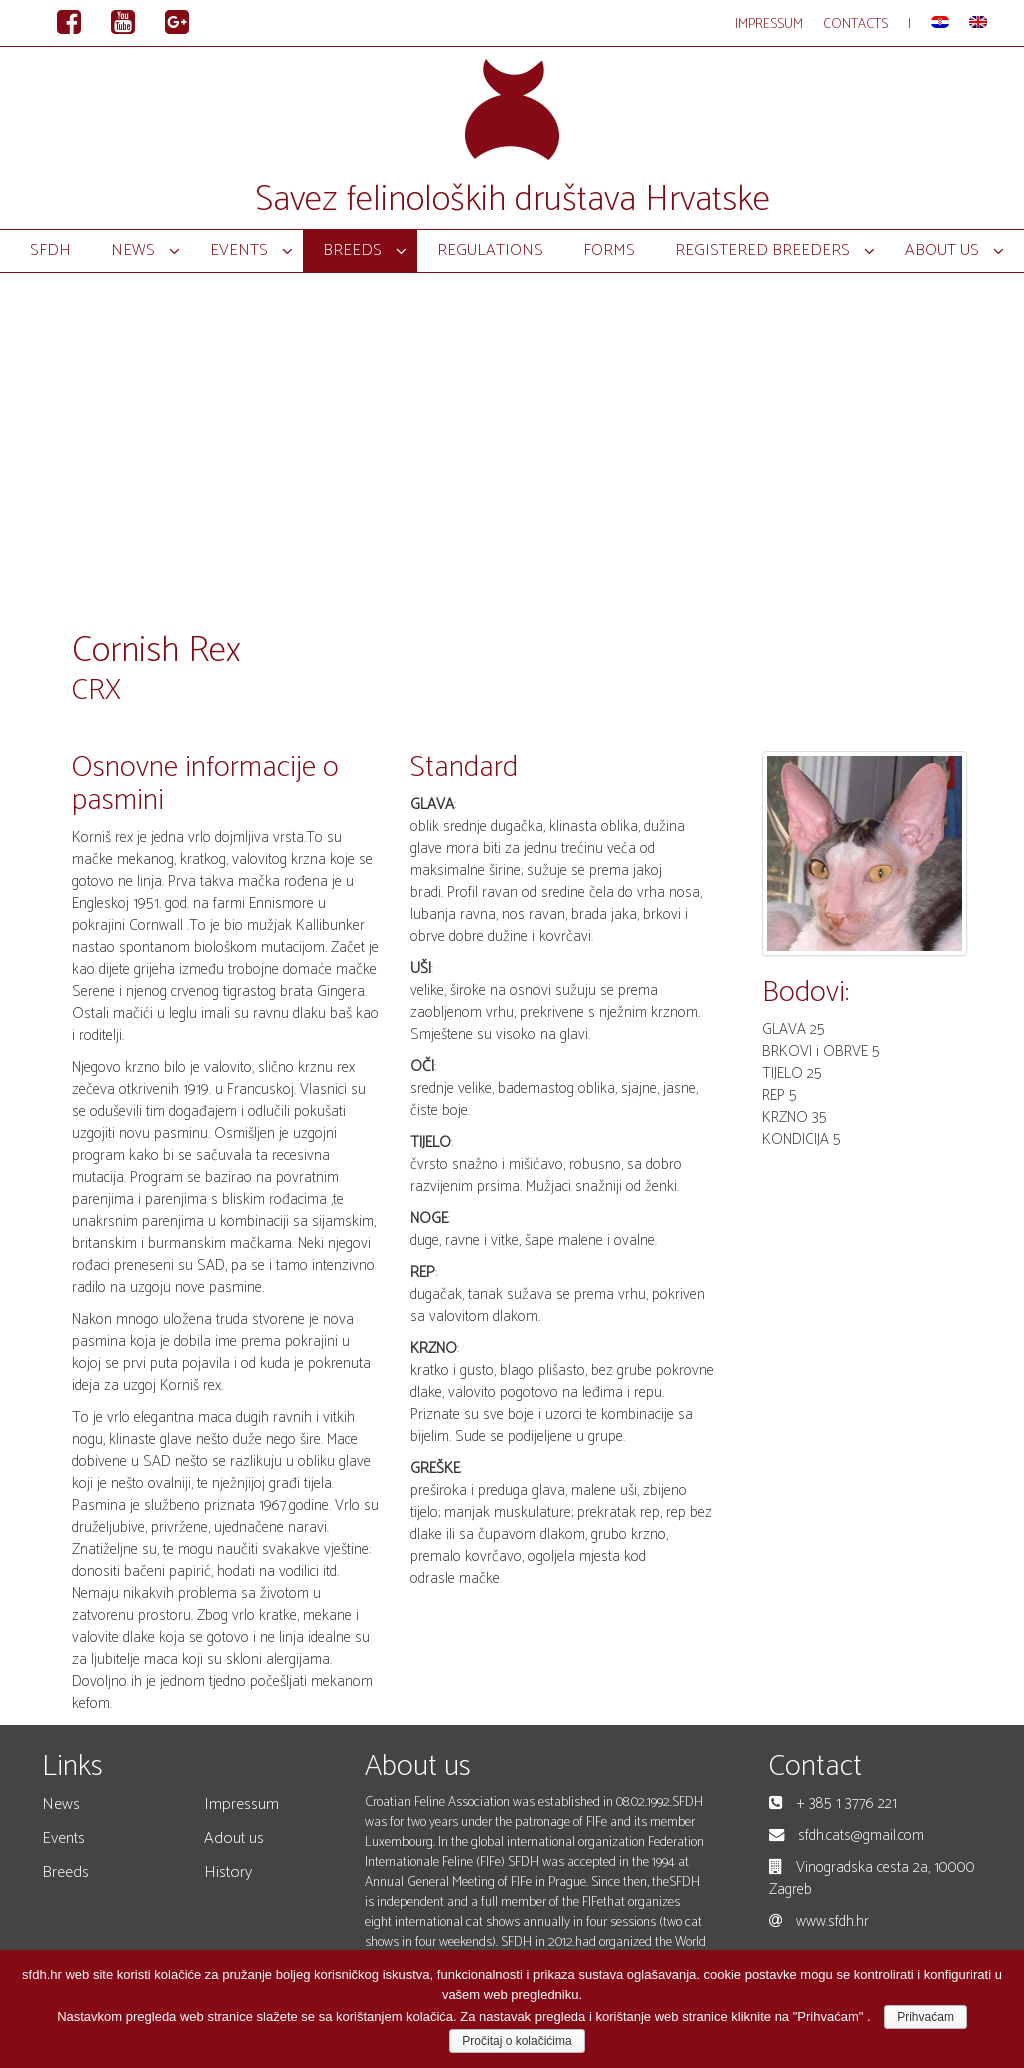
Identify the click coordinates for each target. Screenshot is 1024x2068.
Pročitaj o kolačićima (516, 2041)
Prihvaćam (925, 2017)
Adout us (234, 1838)
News (61, 1804)
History (228, 1872)
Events (63, 1838)
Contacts (855, 24)
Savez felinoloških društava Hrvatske (512, 199)
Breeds (65, 1872)
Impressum (769, 24)
